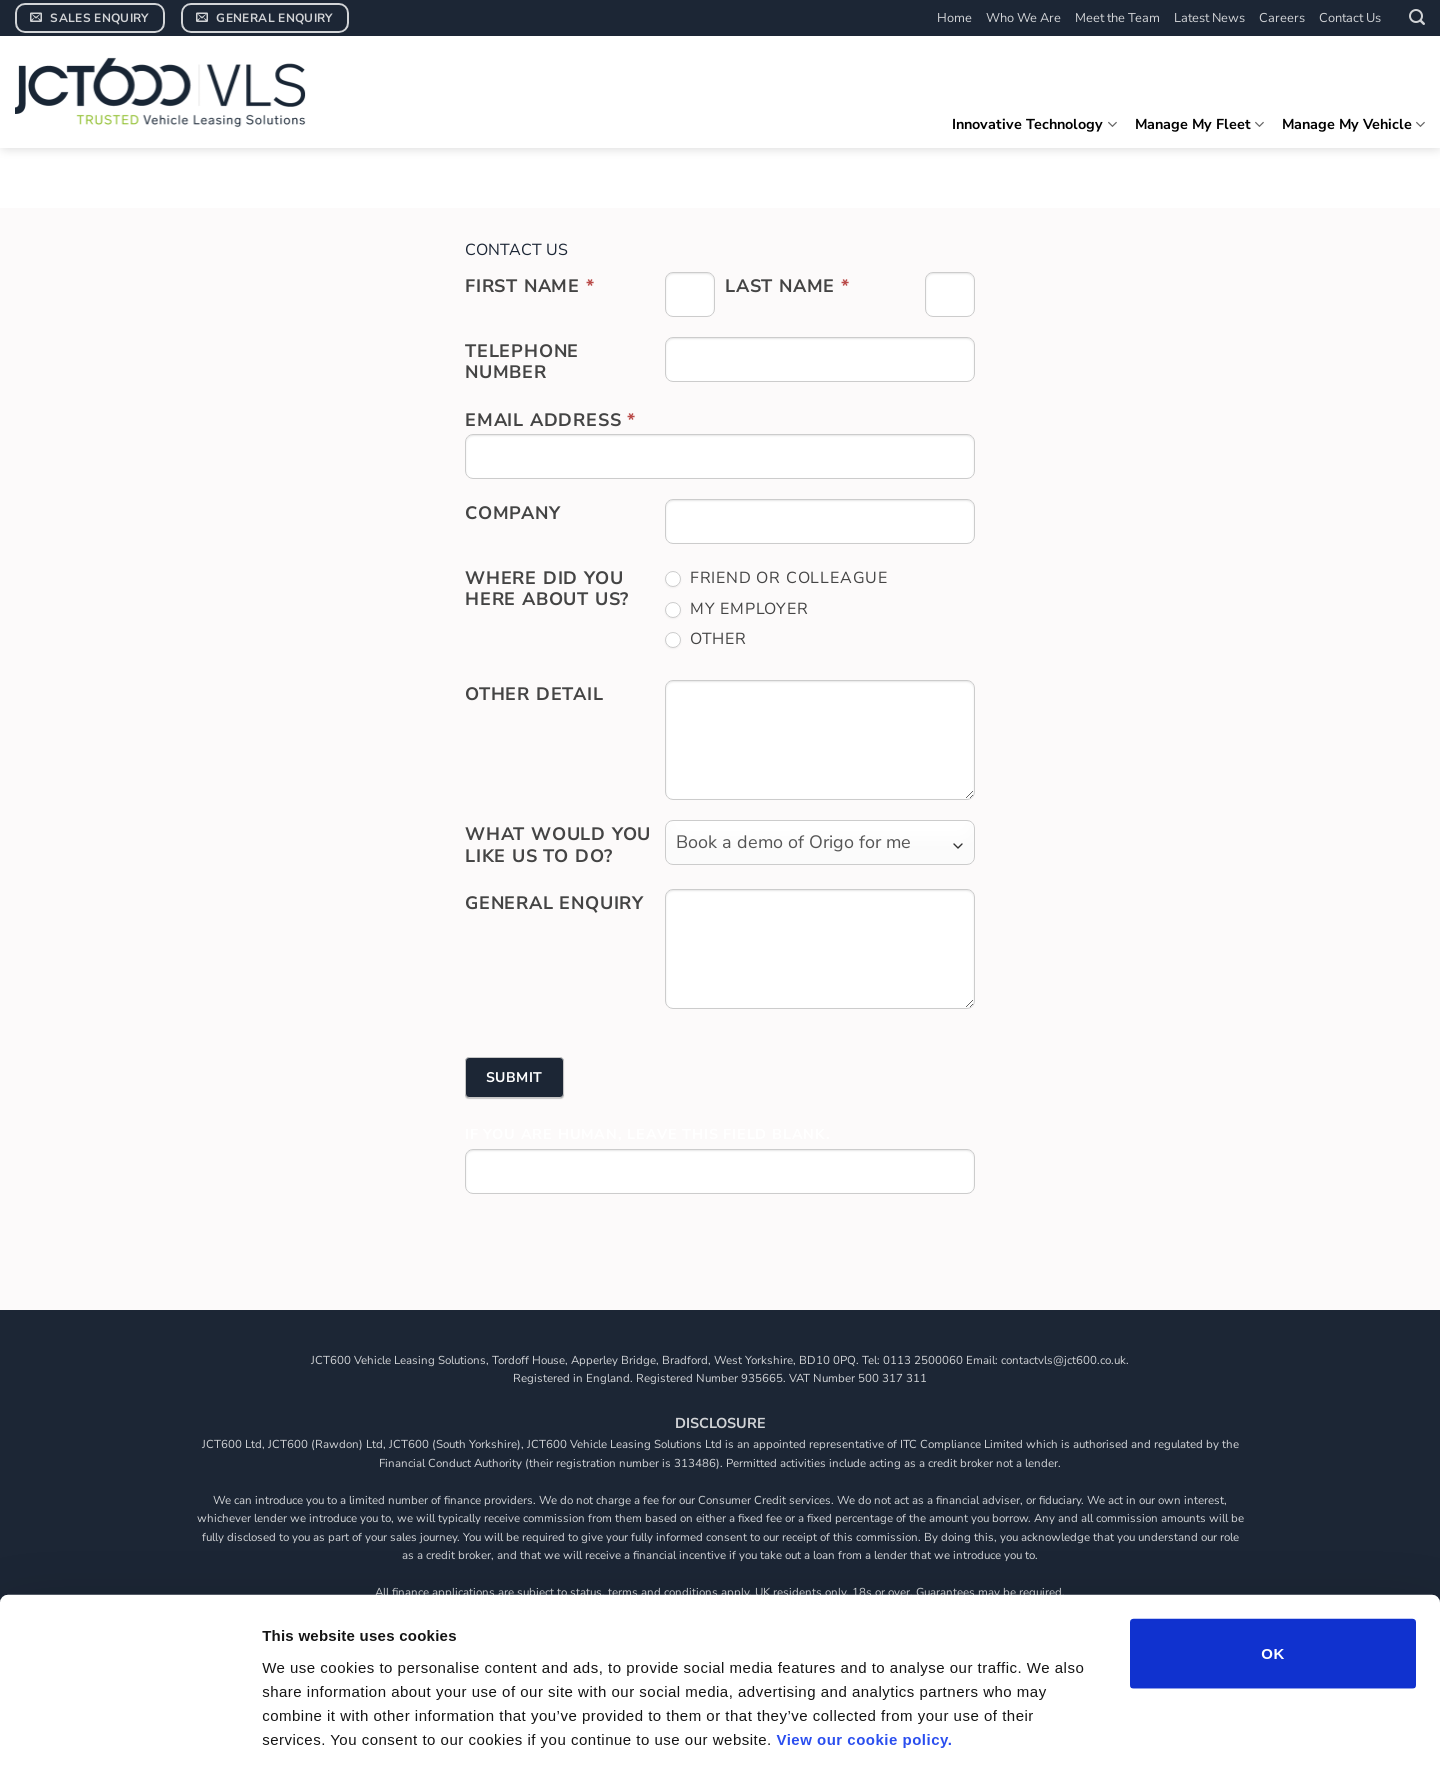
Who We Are (1023, 18)
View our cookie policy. (864, 1650)
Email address (550, 420)
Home (954, 18)
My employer (737, 609)
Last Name (787, 286)
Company (513, 513)
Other (706, 639)
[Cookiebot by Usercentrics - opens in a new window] (129, 1732)
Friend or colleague (776, 578)
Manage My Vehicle (1353, 124)
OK (1272, 1564)
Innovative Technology (1034, 124)
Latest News (1209, 18)
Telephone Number (522, 362)
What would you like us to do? (558, 845)
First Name (530, 286)
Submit (514, 1077)
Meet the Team (1117, 18)
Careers (1282, 18)
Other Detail (534, 694)
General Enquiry (554, 903)
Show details (1049, 1731)
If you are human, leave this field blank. (648, 1134)
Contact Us (1350, 18)
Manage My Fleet (1199, 124)
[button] (1417, 17)
